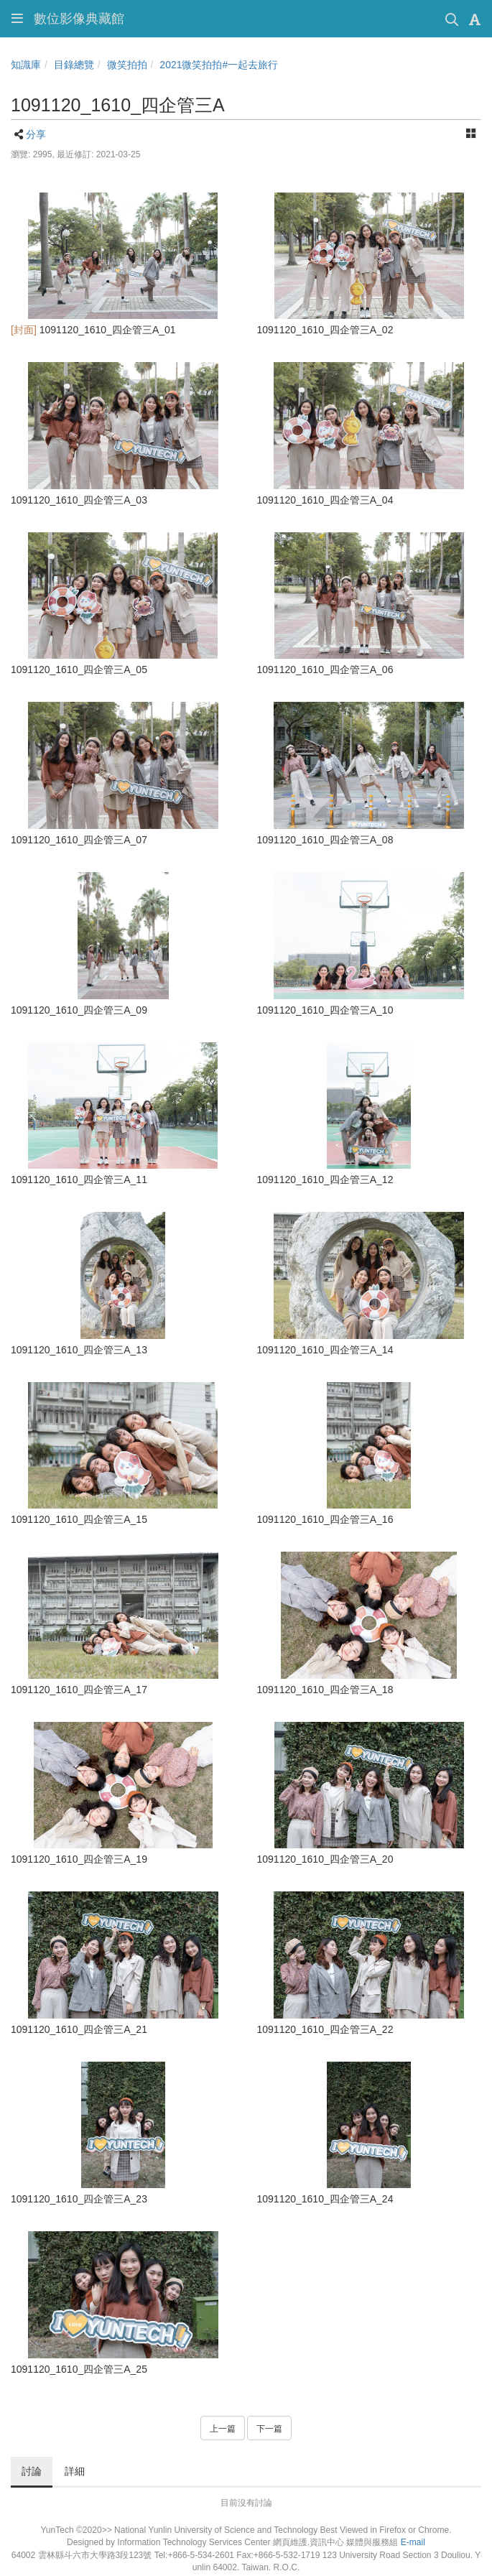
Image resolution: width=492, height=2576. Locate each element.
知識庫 (26, 64)
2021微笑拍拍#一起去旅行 (218, 64)
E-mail (413, 2542)
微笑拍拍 (127, 64)
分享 (36, 134)
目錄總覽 (74, 64)
